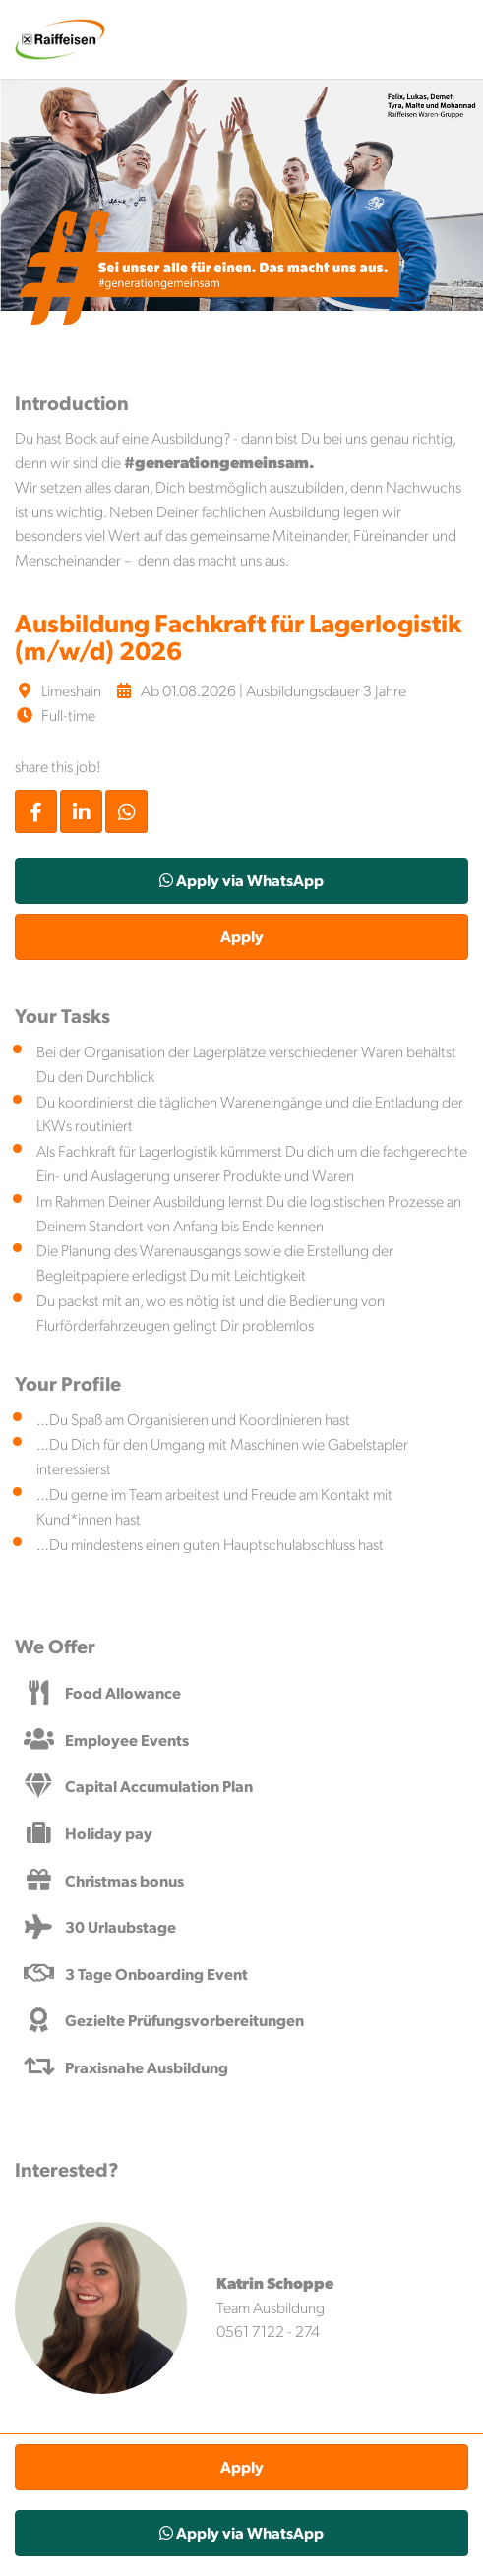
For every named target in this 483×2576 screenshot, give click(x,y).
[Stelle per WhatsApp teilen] (126, 811)
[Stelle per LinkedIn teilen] (81, 811)
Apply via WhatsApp (241, 879)
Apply (242, 936)
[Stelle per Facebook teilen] (36, 811)
